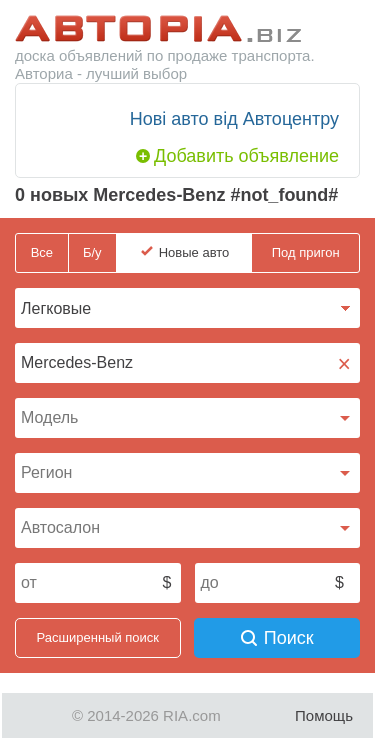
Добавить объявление (246, 156)
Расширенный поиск (98, 637)
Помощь (324, 715)
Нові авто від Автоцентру (234, 119)
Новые (194, 253)
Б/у (92, 252)
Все (42, 252)
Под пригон (306, 252)
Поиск (277, 638)
